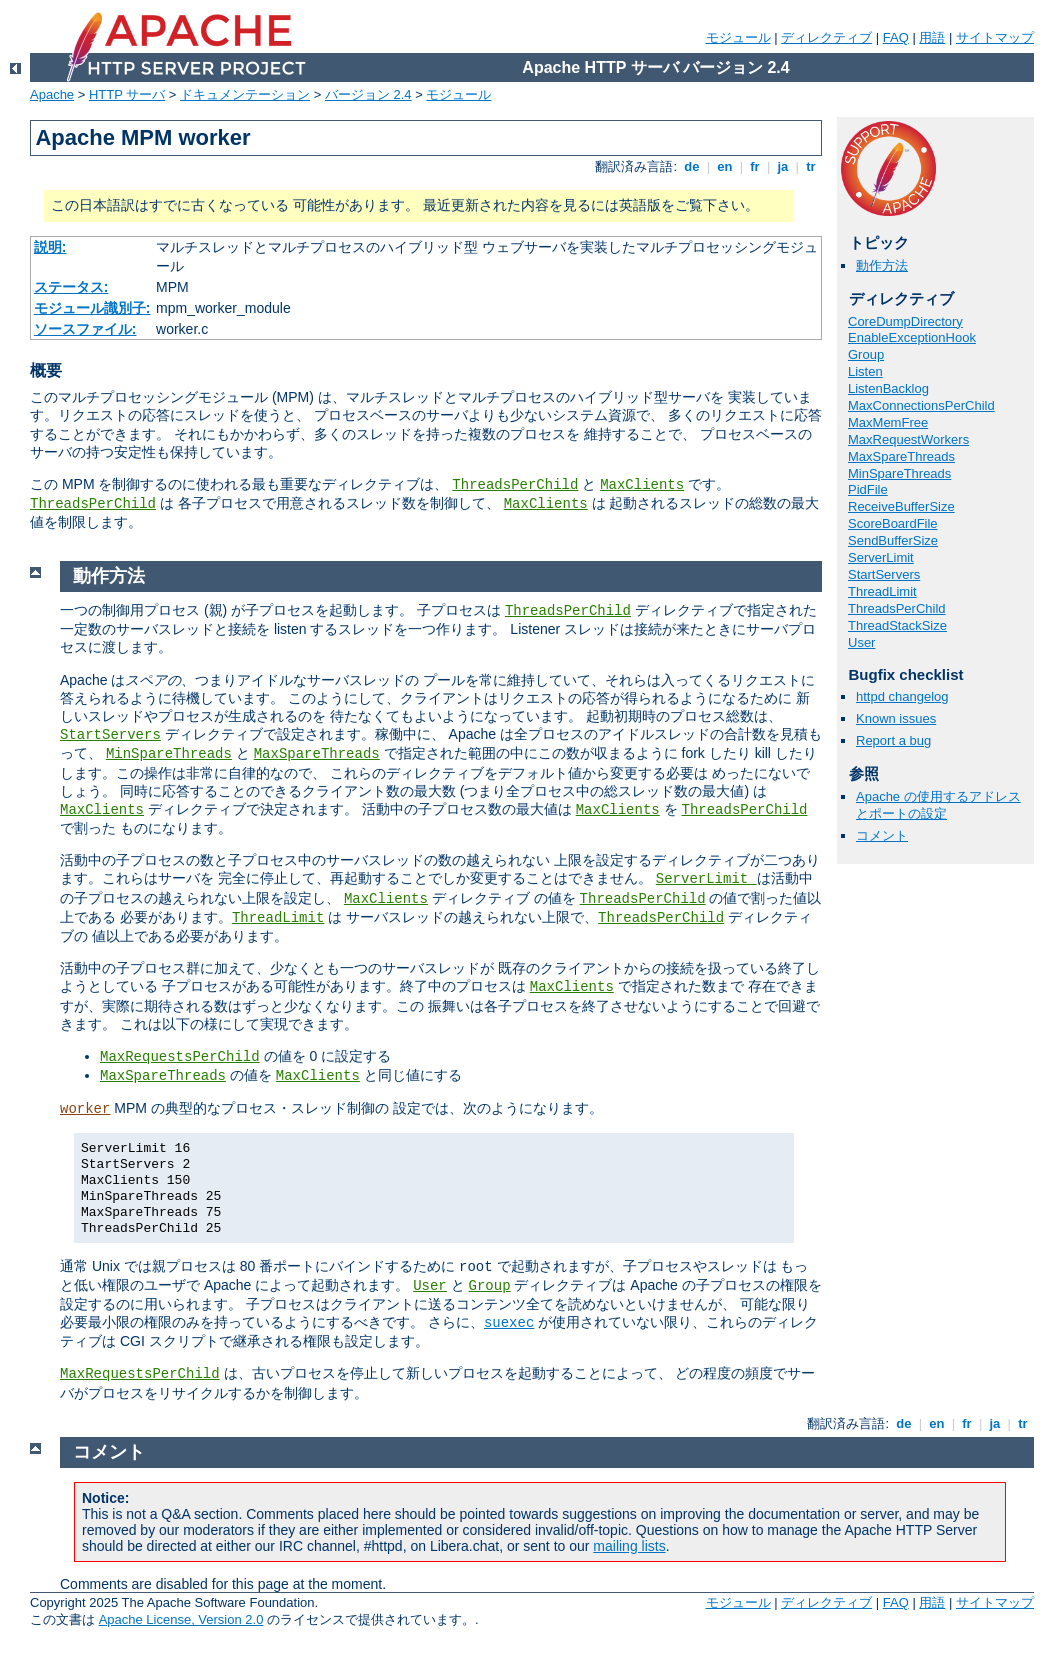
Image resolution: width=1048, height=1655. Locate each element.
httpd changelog (902, 696)
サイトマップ (995, 37)
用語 (932, 37)
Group (866, 354)
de (692, 166)
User (861, 642)
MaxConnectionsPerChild (921, 405)
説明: (50, 247)
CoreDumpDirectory (905, 321)
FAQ (896, 37)
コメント (882, 835)
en (725, 166)
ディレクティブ (826, 37)
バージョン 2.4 (368, 94)
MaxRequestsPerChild (180, 1057)
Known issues (896, 718)
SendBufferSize (893, 540)
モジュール (738, 37)
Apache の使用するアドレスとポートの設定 (938, 805)
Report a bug (893, 740)
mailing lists (629, 1546)
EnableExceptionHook (912, 337)
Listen (865, 371)
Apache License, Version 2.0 (181, 1619)
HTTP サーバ (127, 94)
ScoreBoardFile (893, 523)
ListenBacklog (888, 388)
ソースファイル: (85, 329)
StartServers (884, 574)
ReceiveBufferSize (901, 506)
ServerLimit (881, 557)
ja (783, 166)
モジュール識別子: (92, 308)
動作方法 (882, 265)
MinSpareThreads (899, 473)
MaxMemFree (888, 422)
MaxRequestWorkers (908, 439)
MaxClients (642, 485)
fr (755, 166)
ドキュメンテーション (245, 94)
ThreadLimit (882, 591)
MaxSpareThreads (901, 456)
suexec (509, 1323)
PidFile (868, 489)
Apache (52, 94)
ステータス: (71, 287)
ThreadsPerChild (515, 485)
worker (85, 1109)
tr (811, 166)
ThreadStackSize (897, 625)
